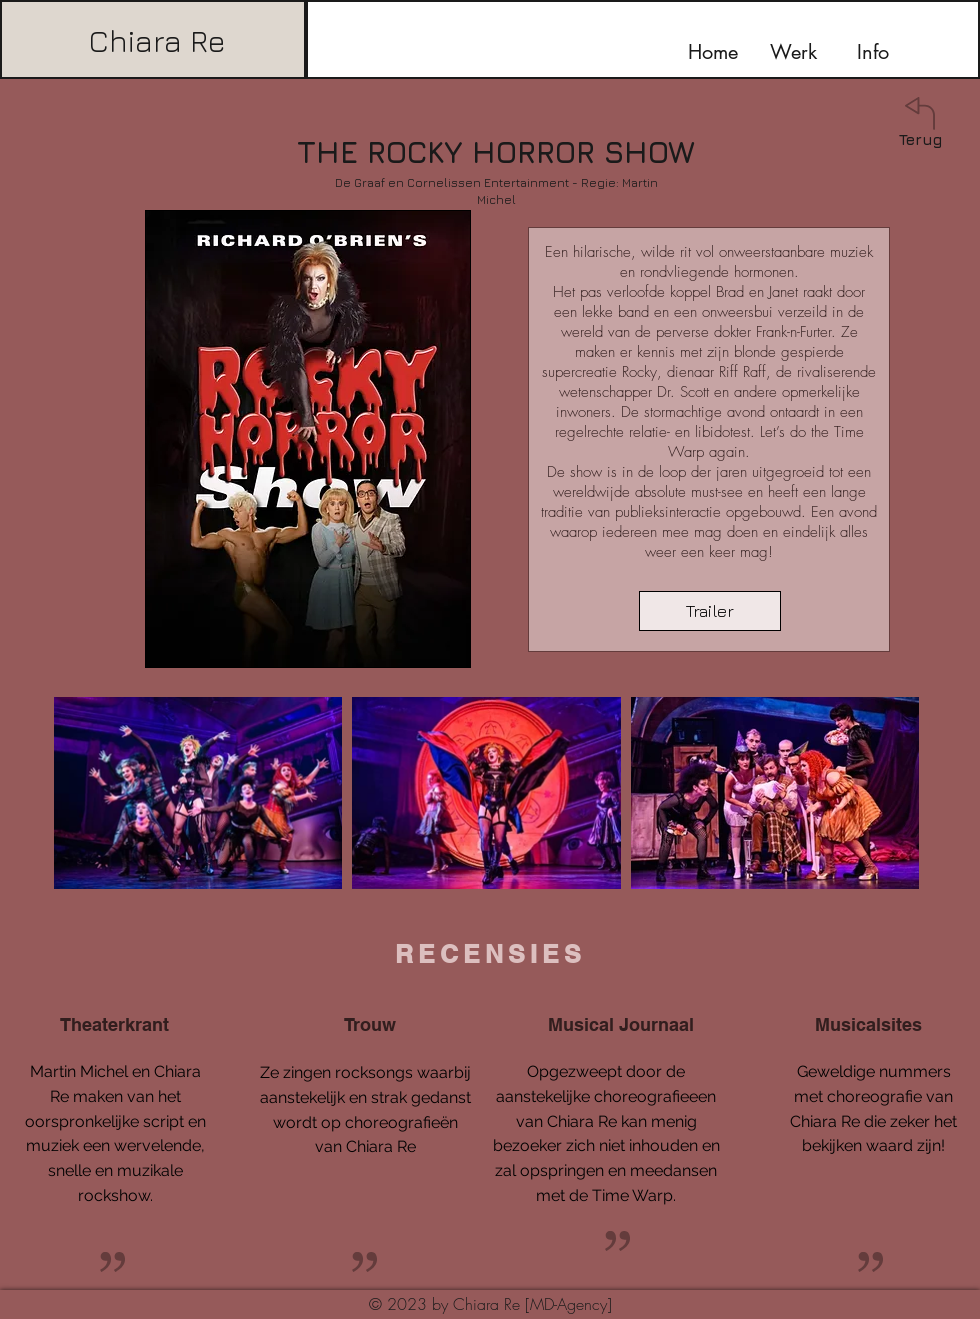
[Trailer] (710, 611)
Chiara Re (157, 41)
